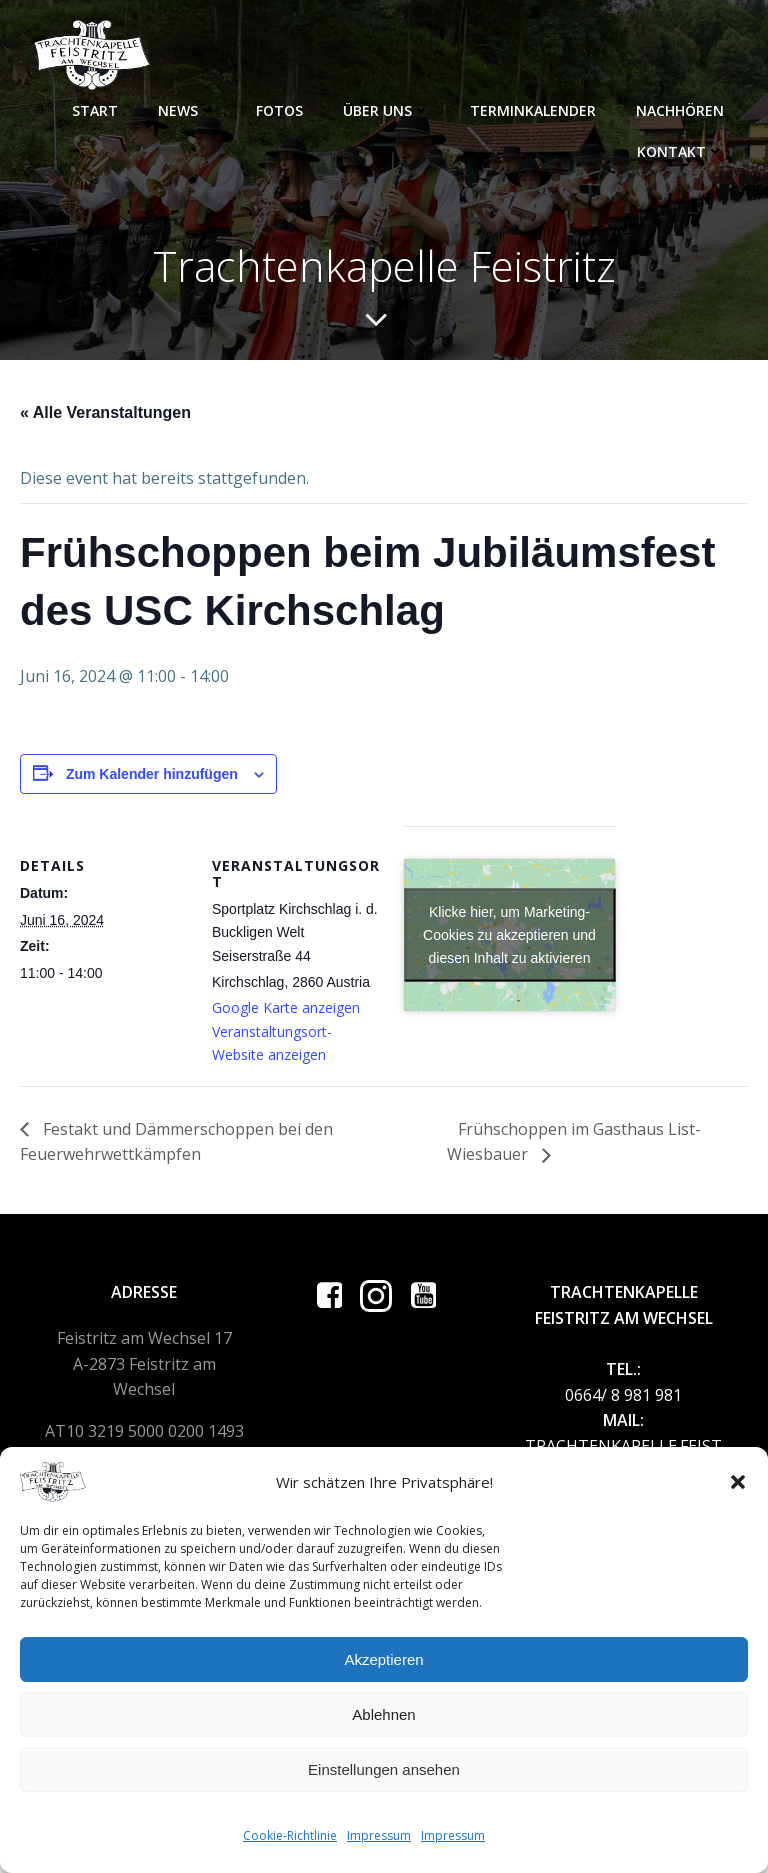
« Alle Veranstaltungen (105, 412)
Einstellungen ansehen (384, 1769)
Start (95, 110)
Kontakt (680, 151)
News (187, 110)
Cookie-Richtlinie (290, 1835)
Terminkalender (533, 110)
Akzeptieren (383, 1659)
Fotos (279, 110)
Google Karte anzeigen (286, 1007)
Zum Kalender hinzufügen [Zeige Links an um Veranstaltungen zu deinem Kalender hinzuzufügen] (152, 774)
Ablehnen (383, 1714)
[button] (738, 1482)
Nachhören (680, 110)
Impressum (379, 1835)
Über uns (386, 110)
